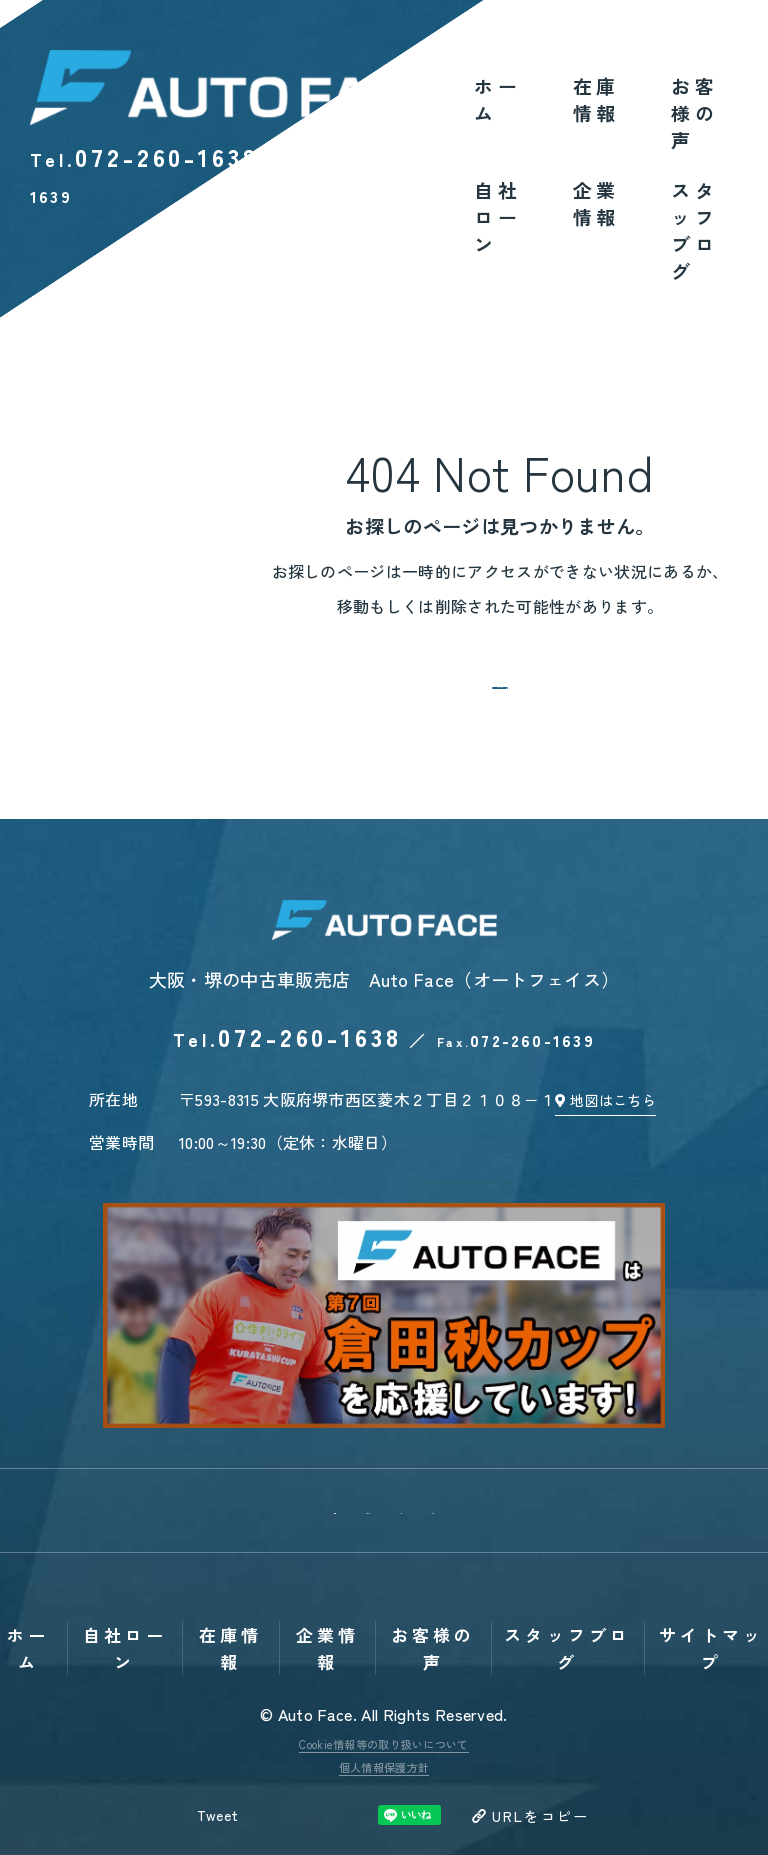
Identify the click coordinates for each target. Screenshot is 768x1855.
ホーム (497, 99)
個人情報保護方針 (384, 1666)
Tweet (210, 1716)
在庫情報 (596, 99)
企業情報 (596, 203)
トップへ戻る (499, 697)
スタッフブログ (694, 230)
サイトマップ (711, 1548)
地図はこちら (626, 1132)
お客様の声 (694, 112)
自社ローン (497, 216)
